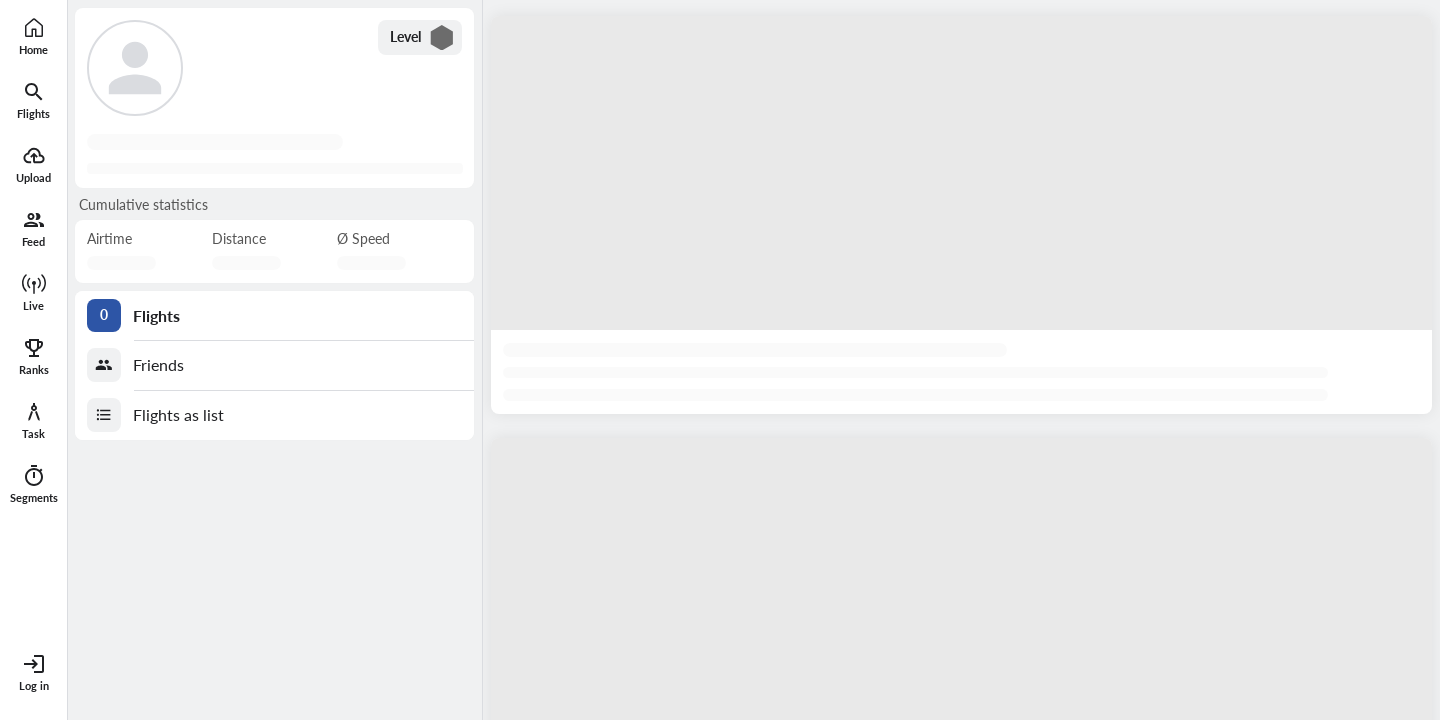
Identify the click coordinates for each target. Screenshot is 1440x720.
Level (422, 38)
